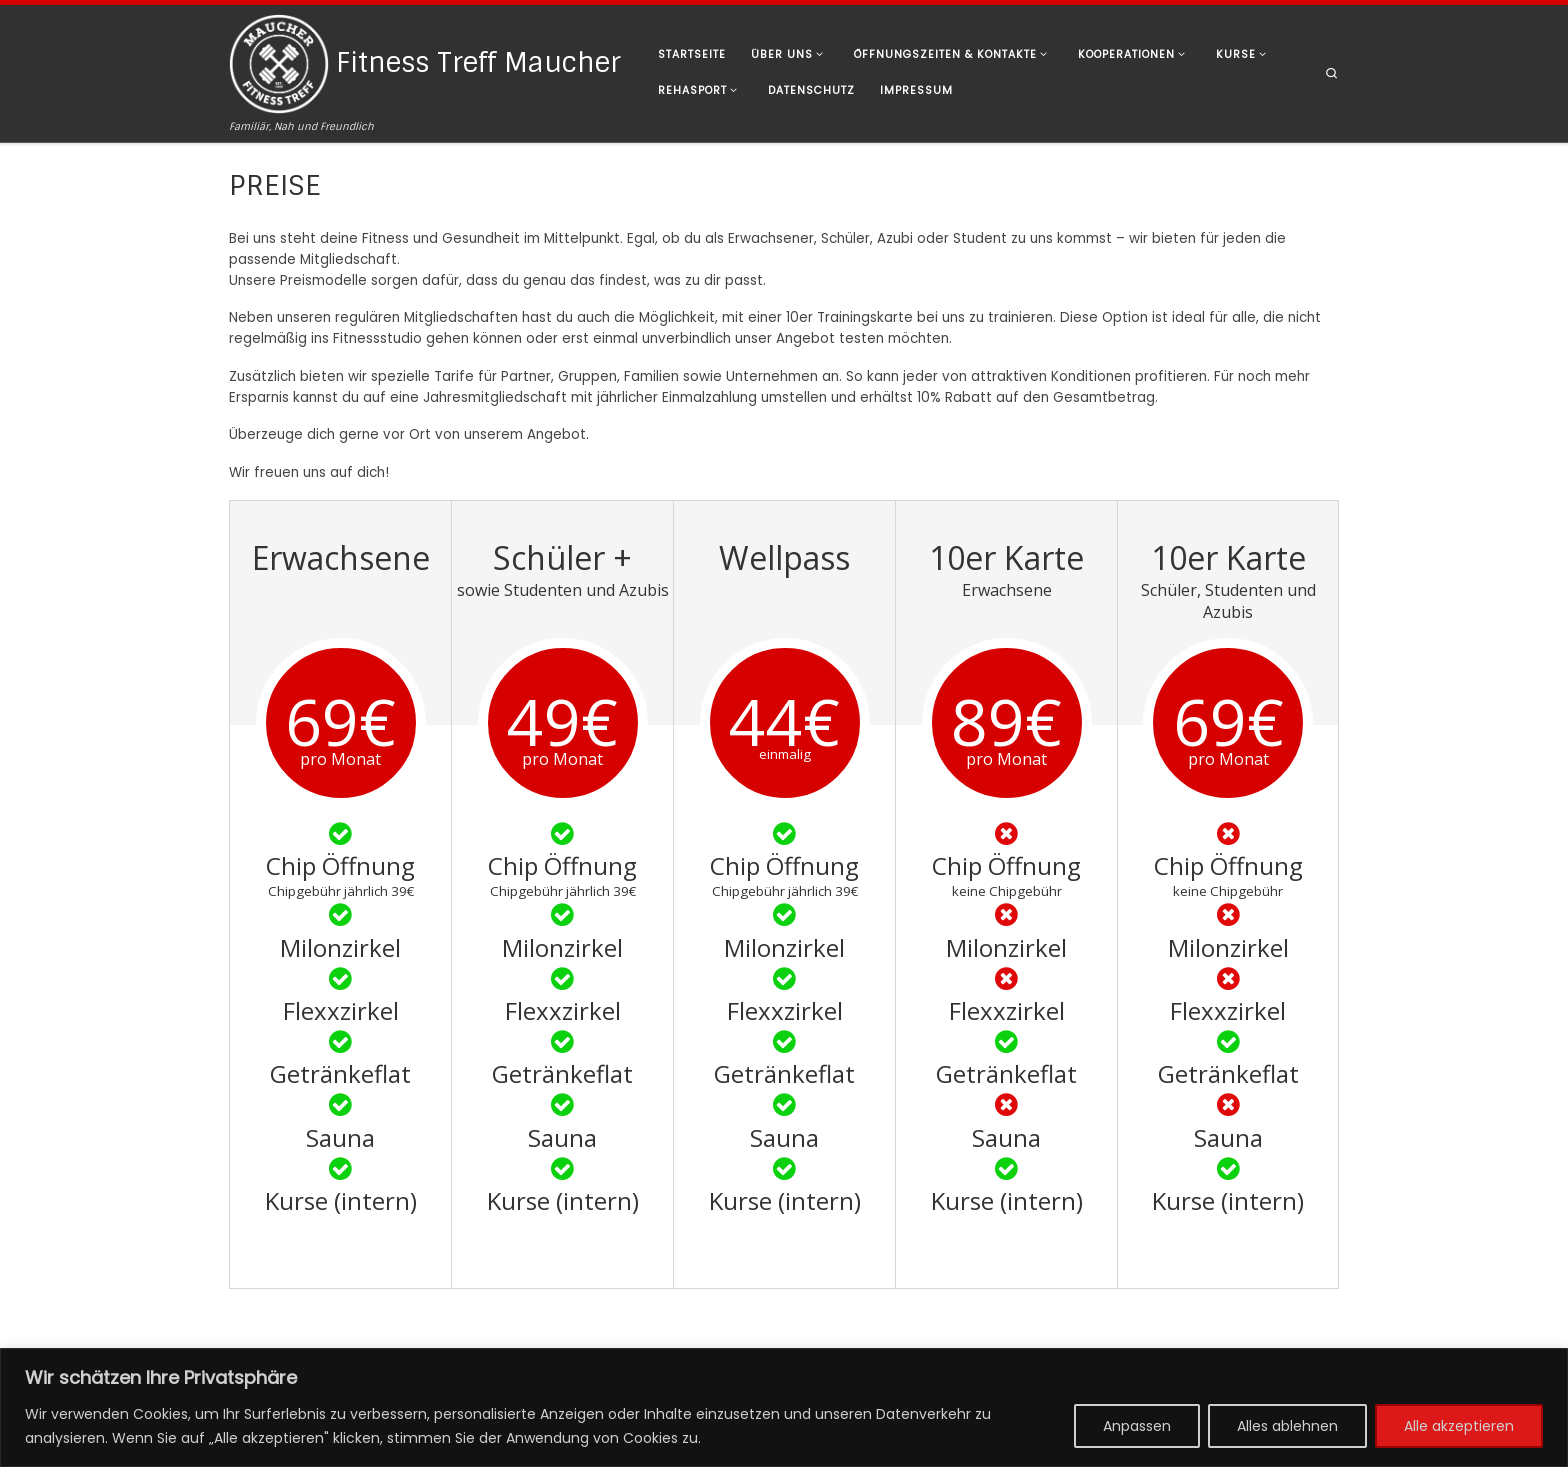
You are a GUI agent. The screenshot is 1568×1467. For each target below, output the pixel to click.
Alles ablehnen (1287, 1426)
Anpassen (1137, 1426)
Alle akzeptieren (1459, 1426)
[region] (784, 1407)
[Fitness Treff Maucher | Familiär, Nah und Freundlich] (279, 61)
